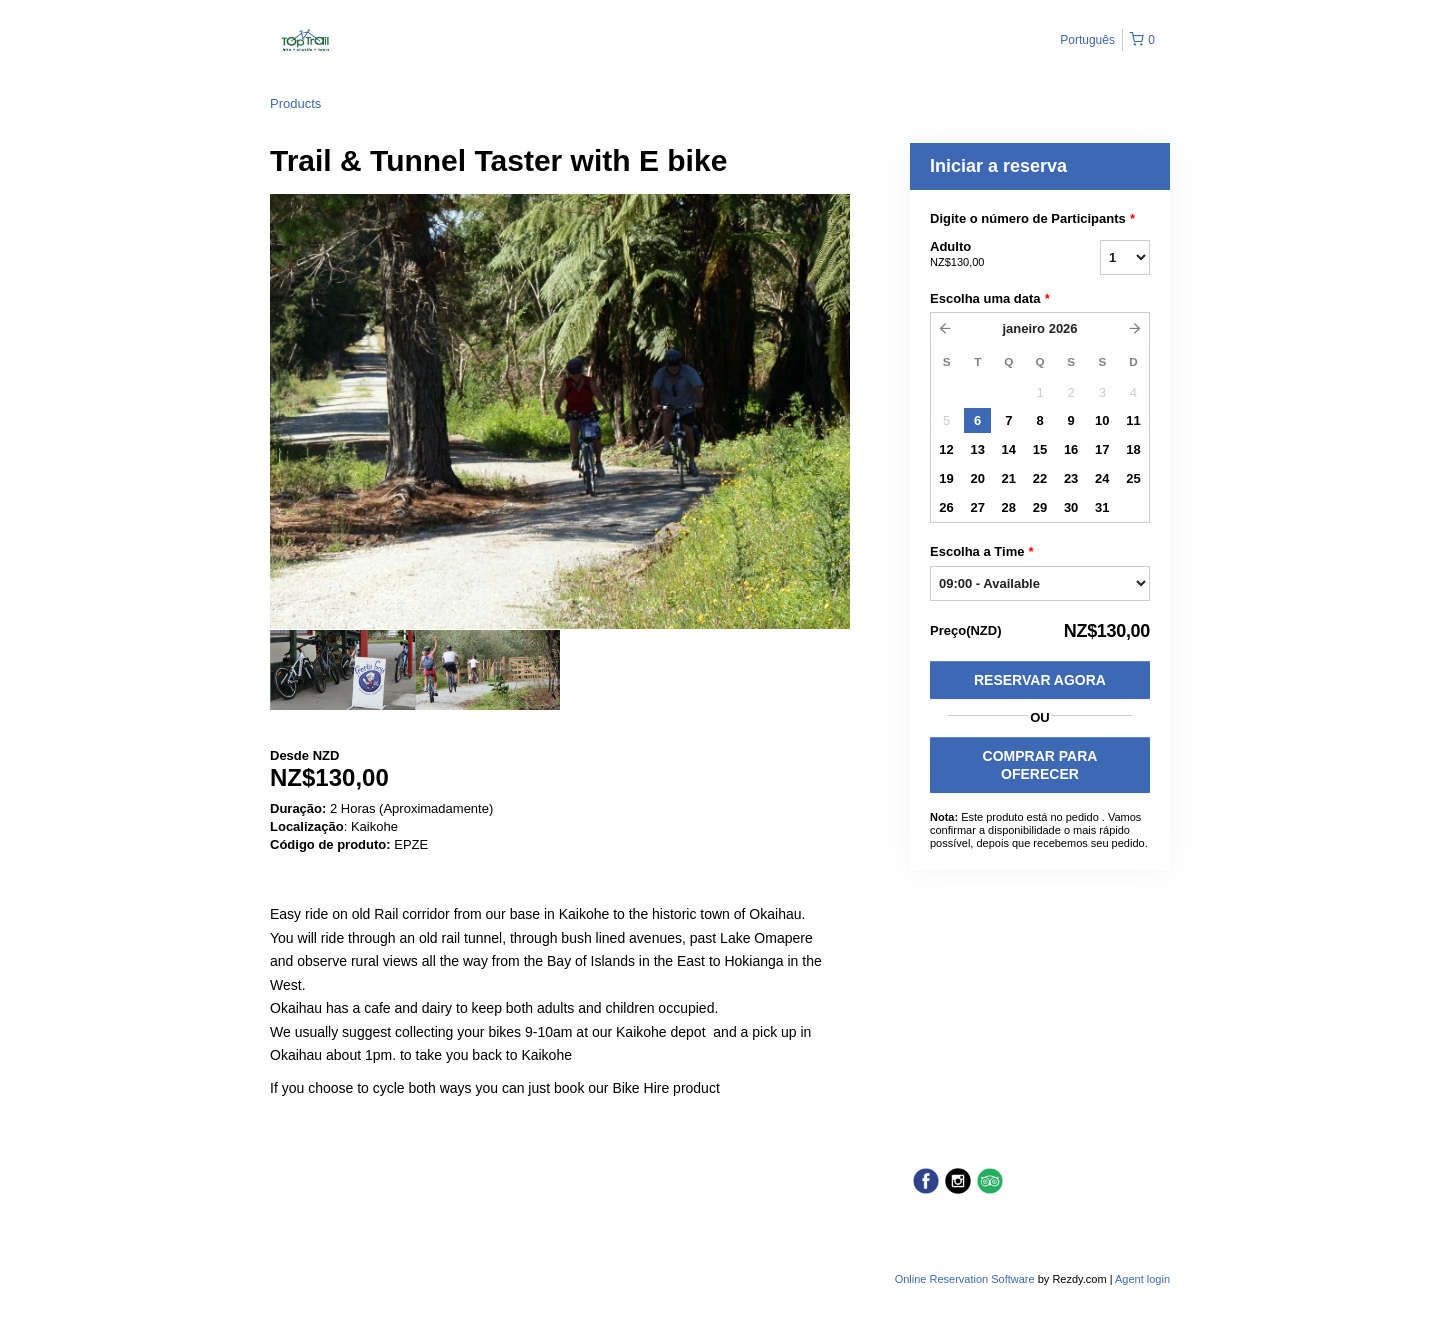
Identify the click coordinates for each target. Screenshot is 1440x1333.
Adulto (990, 255)
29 (1040, 507)
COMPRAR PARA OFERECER (1040, 765)
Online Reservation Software (965, 1279)
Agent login (1142, 1279)
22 (1040, 478)
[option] (342, 670)
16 (1071, 449)
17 (1102, 449)
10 (1102, 420)
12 (946, 449)
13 (977, 449)
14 (1009, 449)
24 (1102, 478)
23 (1071, 478)
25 (1133, 478)
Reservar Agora (1040, 680)
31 (1102, 507)
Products (295, 103)
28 (1009, 507)
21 (1009, 478)
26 (946, 507)
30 (1071, 507)
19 (946, 478)
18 (1133, 449)
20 (977, 478)
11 (1133, 420)
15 (1040, 449)
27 (977, 507)
